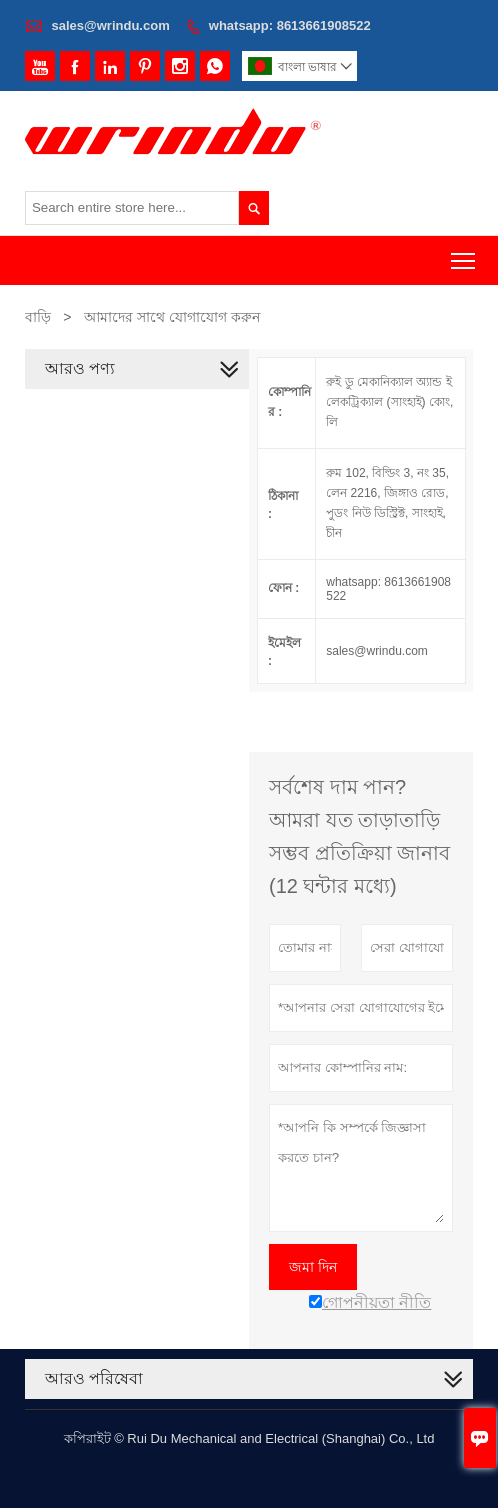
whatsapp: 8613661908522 (290, 25)
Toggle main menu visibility (464, 254)
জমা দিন (313, 1267)
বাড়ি (38, 317)
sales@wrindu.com (111, 25)
